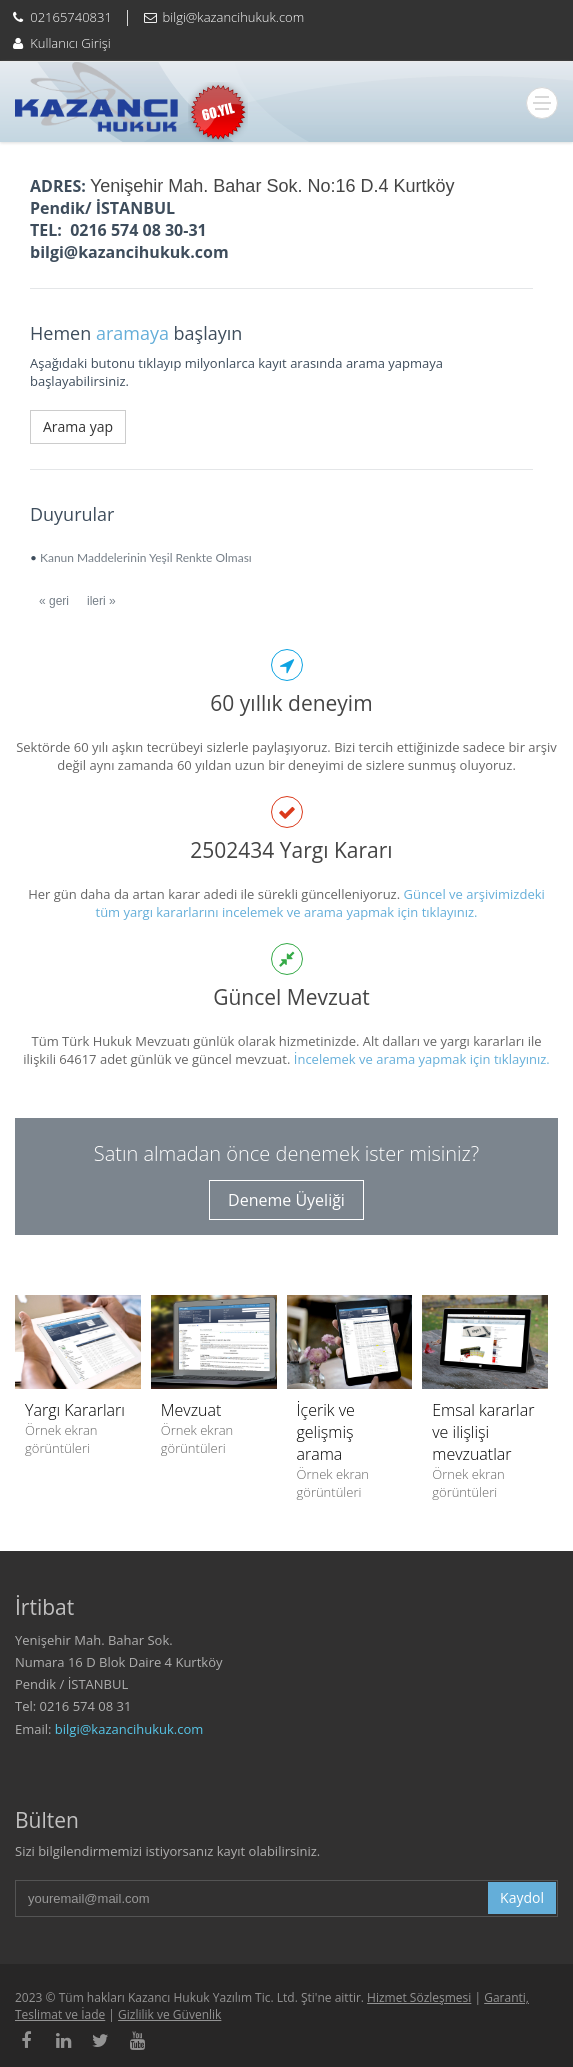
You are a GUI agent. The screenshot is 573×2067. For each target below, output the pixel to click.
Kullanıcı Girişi (70, 43)
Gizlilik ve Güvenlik (169, 2014)
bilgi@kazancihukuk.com (129, 1729)
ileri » (101, 601)
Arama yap (78, 426)
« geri (54, 601)
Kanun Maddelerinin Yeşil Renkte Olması (146, 557)
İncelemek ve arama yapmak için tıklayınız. (422, 1059)
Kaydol (522, 1897)
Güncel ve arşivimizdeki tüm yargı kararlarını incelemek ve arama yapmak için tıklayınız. (320, 903)
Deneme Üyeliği (286, 1200)
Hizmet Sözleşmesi (419, 1997)
